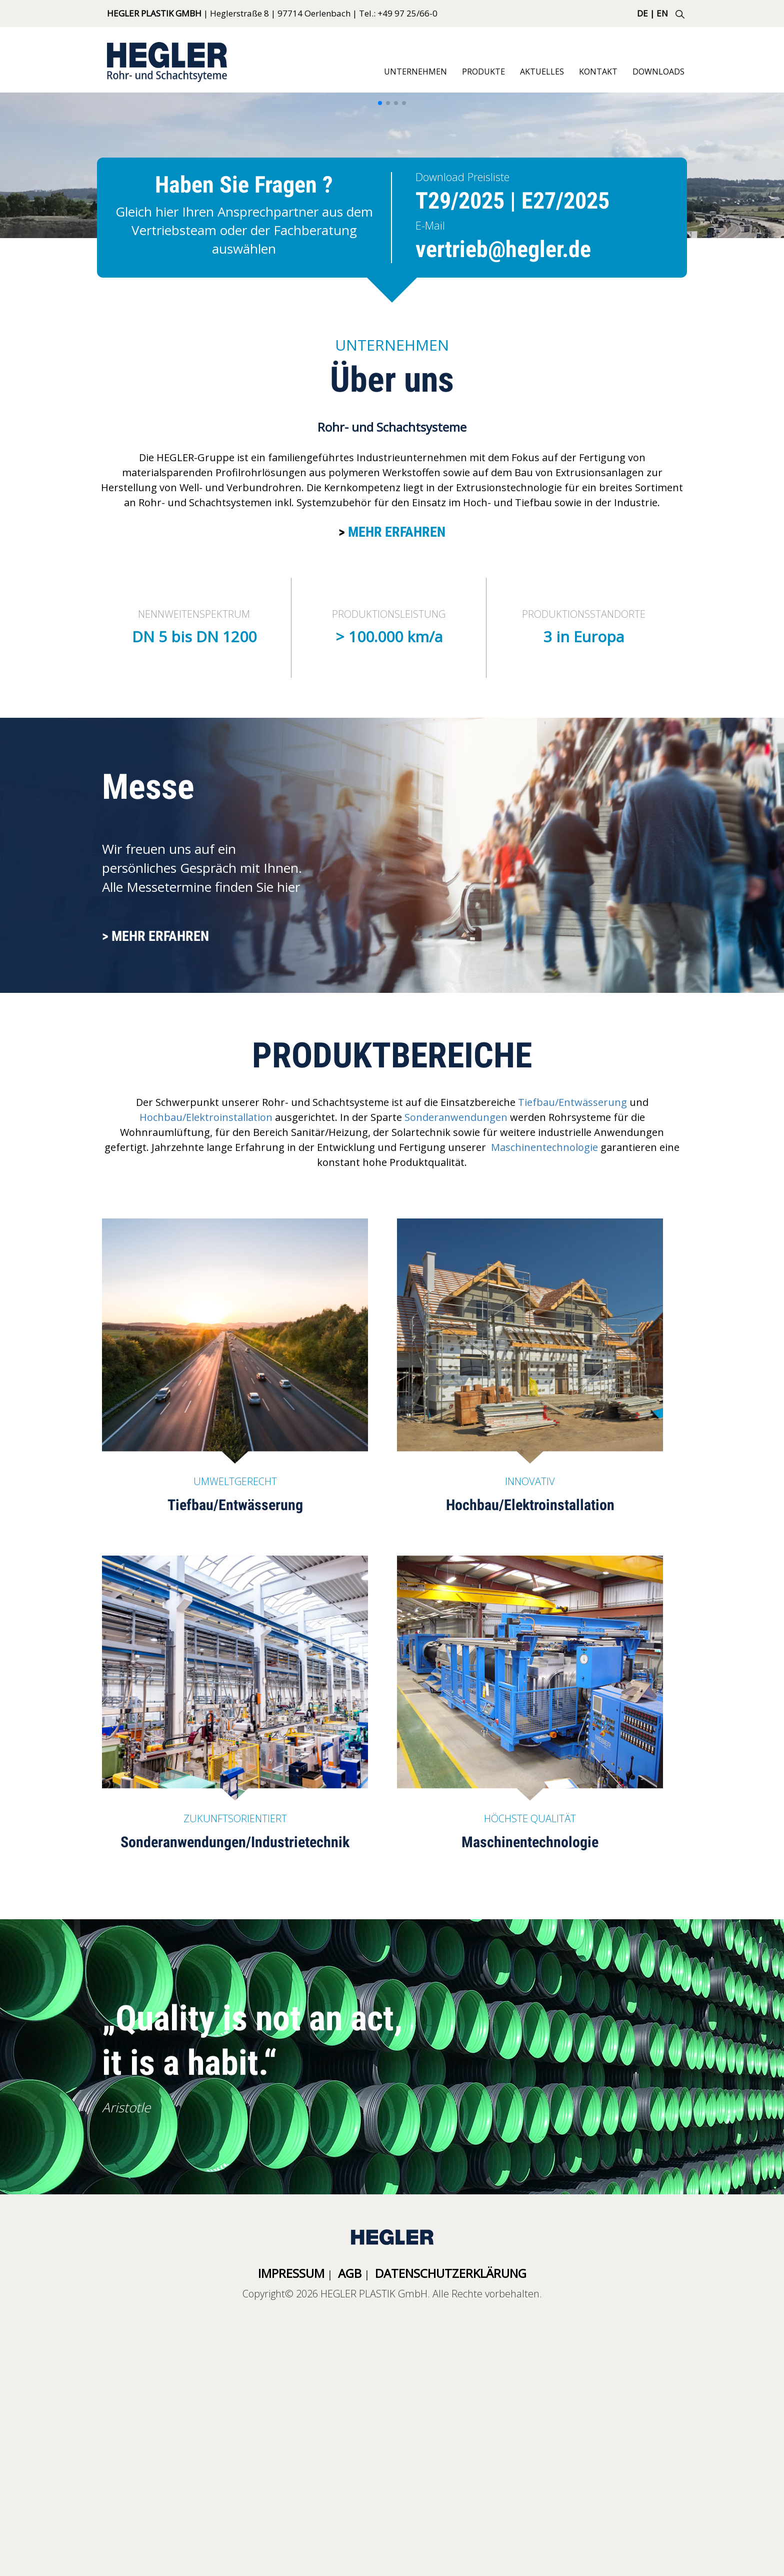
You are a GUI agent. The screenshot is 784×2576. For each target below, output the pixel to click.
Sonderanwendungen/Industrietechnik (235, 1842)
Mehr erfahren (397, 532)
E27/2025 (566, 200)
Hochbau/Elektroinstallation (206, 1117)
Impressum (291, 2273)
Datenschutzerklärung (450, 2273)
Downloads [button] (658, 71)
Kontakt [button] (598, 71)
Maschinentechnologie (544, 1147)
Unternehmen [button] (415, 71)
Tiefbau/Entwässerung (572, 1102)
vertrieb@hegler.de (503, 249)
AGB (350, 2273)
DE (642, 13)
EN (662, 13)
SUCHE (680, 14)
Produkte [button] (483, 71)
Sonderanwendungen (456, 1117)
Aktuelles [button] (542, 71)
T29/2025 (460, 200)
